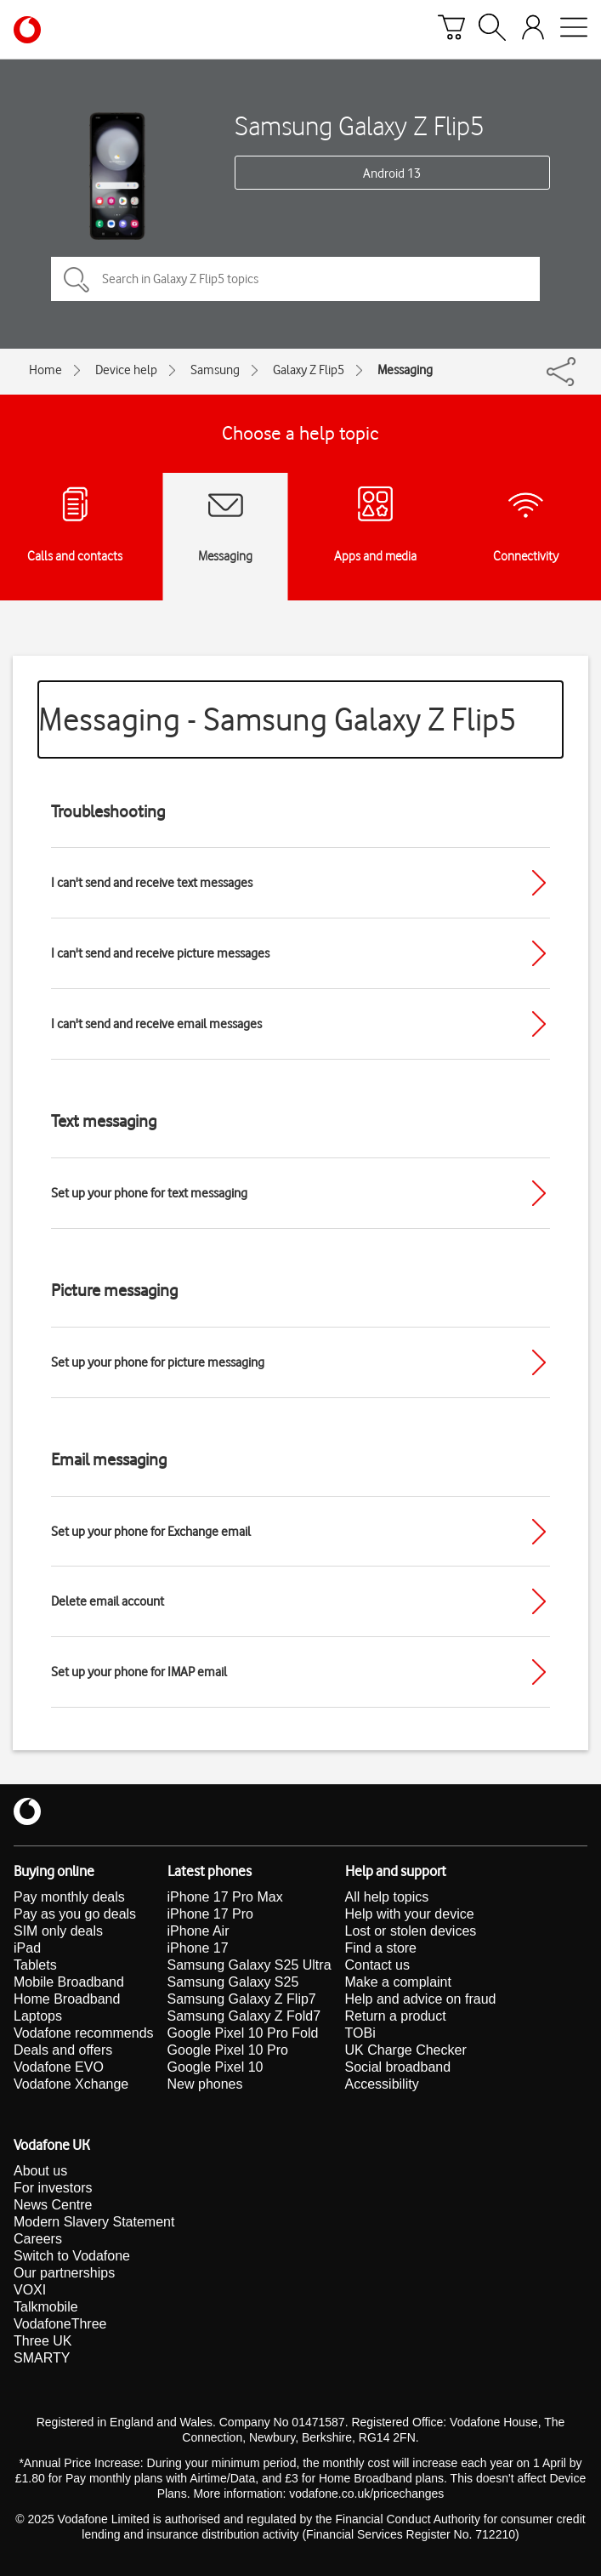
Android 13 (392, 173)
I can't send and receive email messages (156, 1024)
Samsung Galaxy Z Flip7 (241, 1999)
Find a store (381, 1948)
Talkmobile (46, 2307)
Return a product (395, 2016)
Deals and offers (63, 2050)
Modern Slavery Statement (94, 2222)
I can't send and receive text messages (151, 882)
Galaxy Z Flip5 (308, 370)
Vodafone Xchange (71, 2084)
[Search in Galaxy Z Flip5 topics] (295, 279)
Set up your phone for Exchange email (151, 1531)
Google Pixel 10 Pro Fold (243, 2033)
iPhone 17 (198, 1948)
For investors (53, 2188)
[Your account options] (533, 30)
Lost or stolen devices (411, 1931)
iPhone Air (198, 1931)
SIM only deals (58, 1931)
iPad (27, 1948)
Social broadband (398, 2067)
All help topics (387, 1897)
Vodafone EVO (59, 2067)
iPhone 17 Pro (210, 1914)
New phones (205, 2084)
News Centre (53, 2205)
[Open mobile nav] (573, 30)
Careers (38, 2239)
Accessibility (382, 2084)
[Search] (492, 30)
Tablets (35, 1965)
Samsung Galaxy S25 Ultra (249, 1965)
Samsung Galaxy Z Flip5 (360, 125)
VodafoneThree (60, 2324)
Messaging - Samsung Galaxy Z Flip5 (277, 719)
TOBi (360, 2033)
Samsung (215, 370)
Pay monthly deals (69, 1897)
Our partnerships (64, 2273)
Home (45, 370)
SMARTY (42, 2358)
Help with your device (409, 1914)
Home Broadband (67, 1999)
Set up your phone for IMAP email (139, 1672)
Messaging (405, 370)
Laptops (38, 2016)
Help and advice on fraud (420, 1999)
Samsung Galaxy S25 (233, 1982)
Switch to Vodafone (72, 2256)
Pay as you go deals (75, 1914)
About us (40, 2171)
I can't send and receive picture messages (160, 953)
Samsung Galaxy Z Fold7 (244, 2016)
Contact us (377, 1965)
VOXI (30, 2290)
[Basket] (451, 30)
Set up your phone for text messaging (149, 1193)
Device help (126, 370)
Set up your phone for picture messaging (157, 1362)
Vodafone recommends (84, 2033)
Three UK (42, 2341)
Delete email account (107, 1601)
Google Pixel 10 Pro (227, 2050)
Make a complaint (398, 1982)
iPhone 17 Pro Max (225, 1897)
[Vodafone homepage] (27, 29)
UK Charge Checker (406, 2050)
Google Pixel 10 (215, 2067)
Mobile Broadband (69, 1982)
